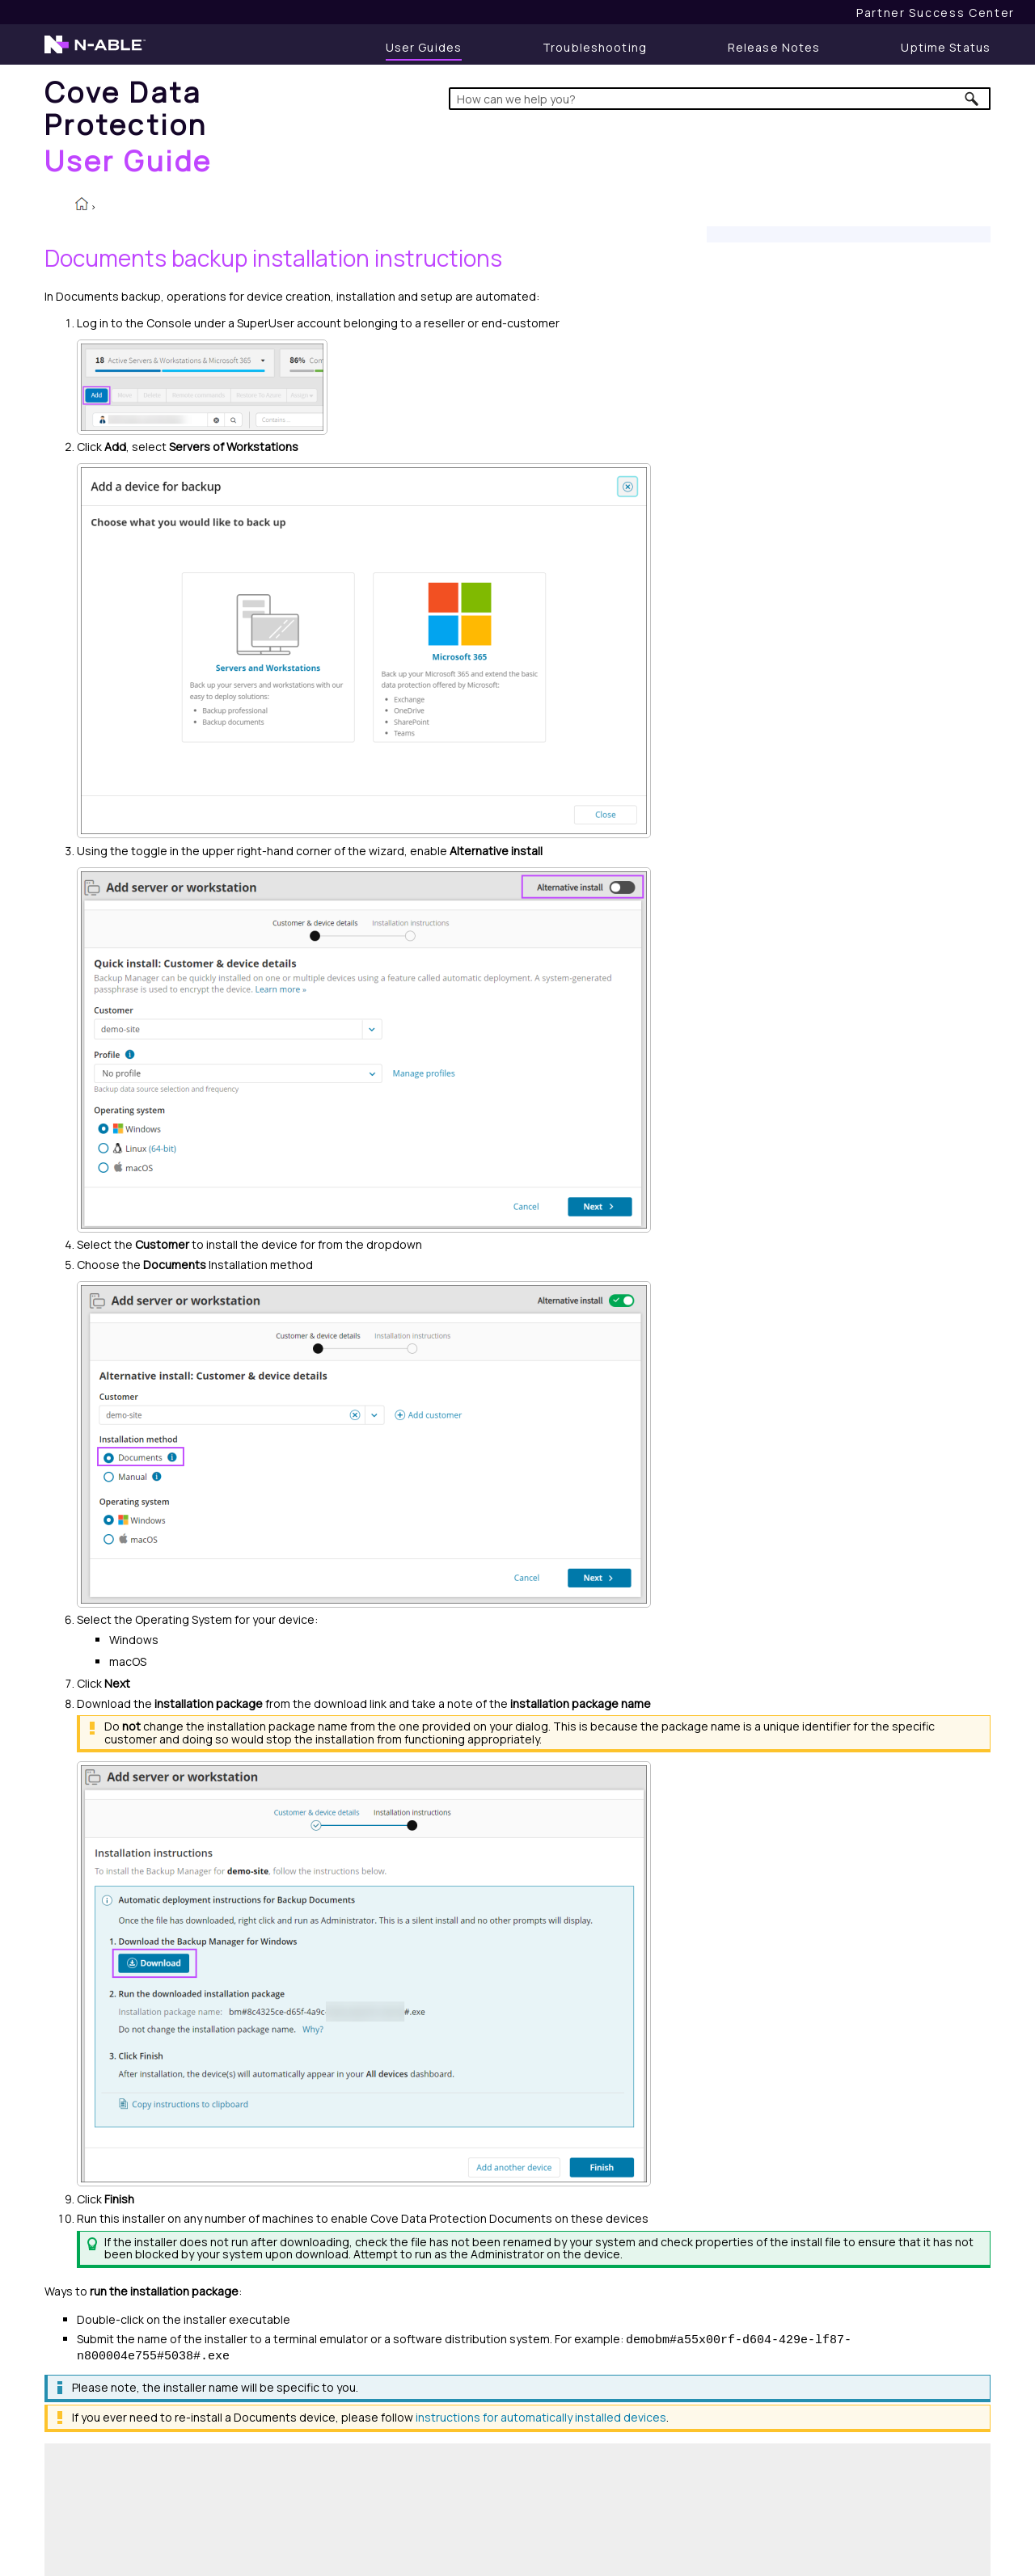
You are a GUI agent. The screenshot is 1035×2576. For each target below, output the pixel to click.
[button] (972, 98)
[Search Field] (720, 98)
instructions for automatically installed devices (541, 2417)
